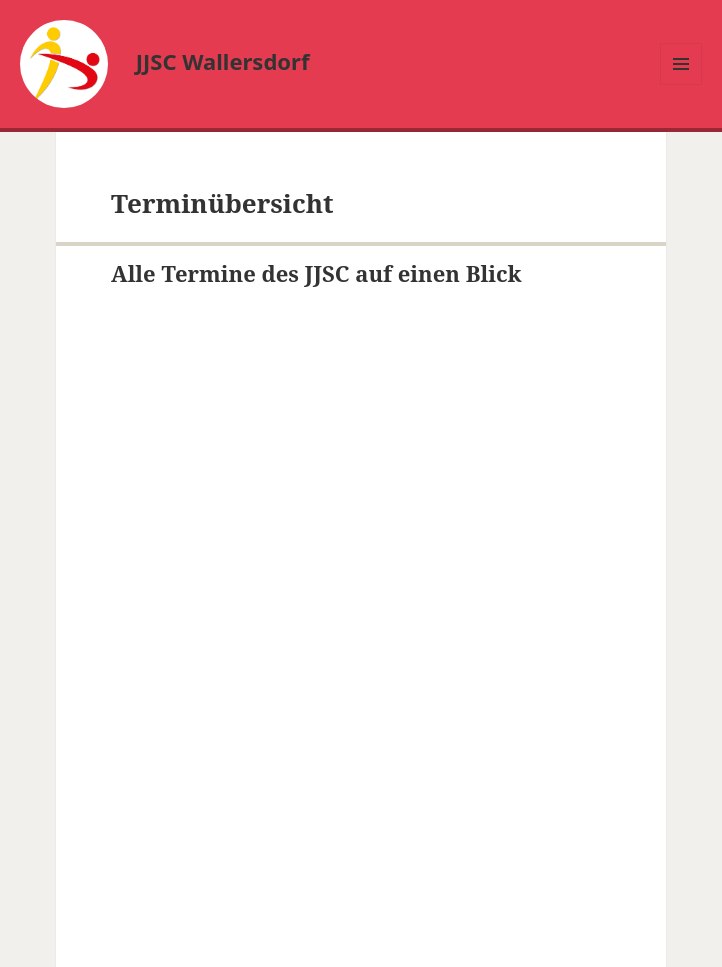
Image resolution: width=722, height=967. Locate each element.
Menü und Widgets (681, 84)
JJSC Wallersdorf (223, 61)
